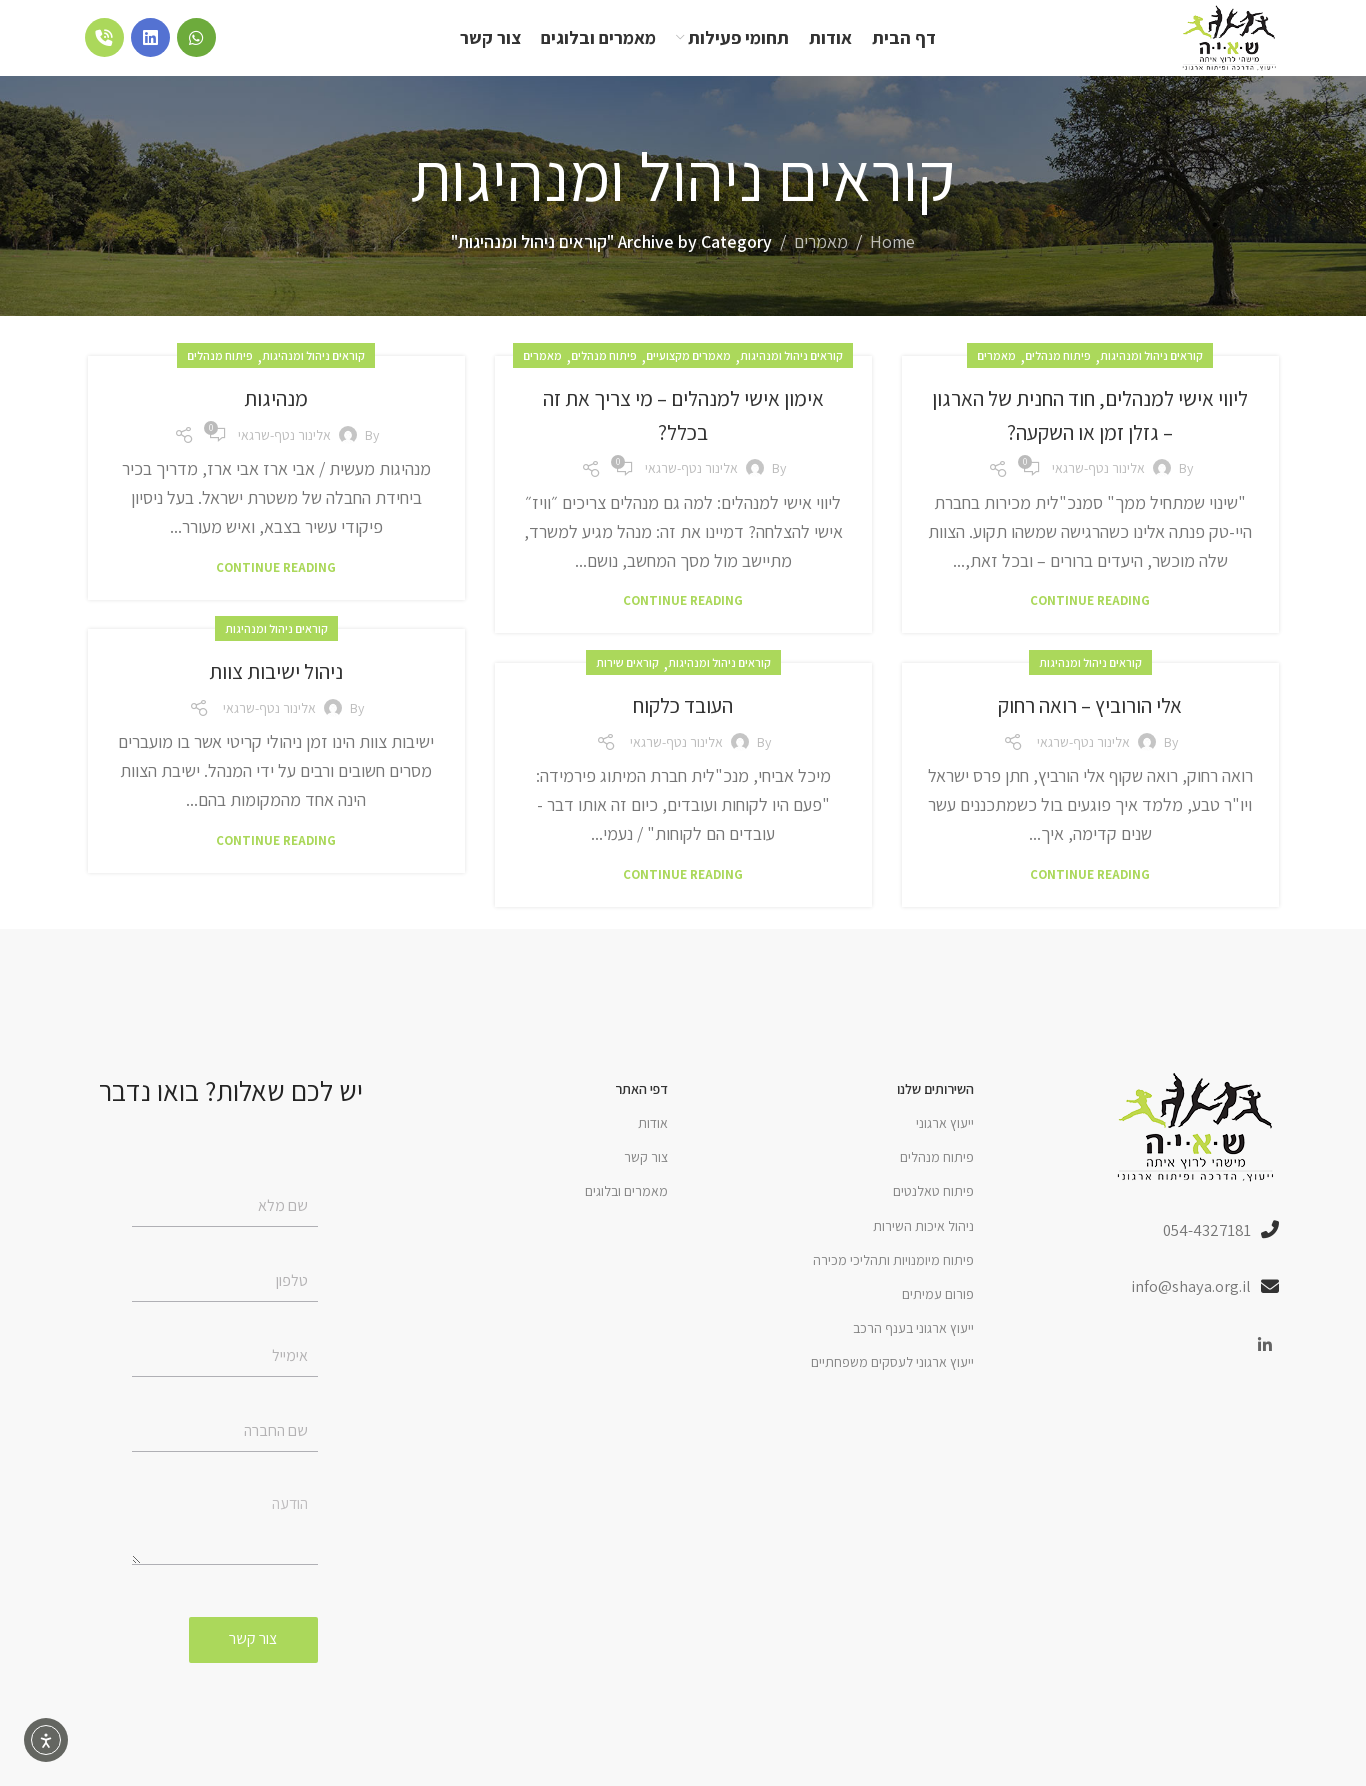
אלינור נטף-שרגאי (1098, 492)
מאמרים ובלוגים (626, 1215)
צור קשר (646, 1181)
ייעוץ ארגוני (945, 1147)
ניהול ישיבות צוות (276, 694)
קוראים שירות (627, 686)
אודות (653, 1147)
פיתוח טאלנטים (933, 1215)
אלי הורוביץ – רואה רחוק (1090, 728)
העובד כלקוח (683, 728)
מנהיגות (276, 421)
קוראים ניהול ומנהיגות (1151, 379)
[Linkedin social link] (1265, 1373)
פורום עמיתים (938, 1318)
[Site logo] (1212, 48)
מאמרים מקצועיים (688, 379)
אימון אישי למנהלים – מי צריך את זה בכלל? (683, 438)
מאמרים (821, 265)
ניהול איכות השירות (923, 1250)
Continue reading (1090, 624)
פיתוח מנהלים (1058, 379)
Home (892, 265)
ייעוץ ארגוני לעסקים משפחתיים (892, 1386)
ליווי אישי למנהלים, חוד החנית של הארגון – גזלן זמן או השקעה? (1090, 438)
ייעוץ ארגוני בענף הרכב (913, 1352)
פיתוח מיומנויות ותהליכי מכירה (893, 1284)
